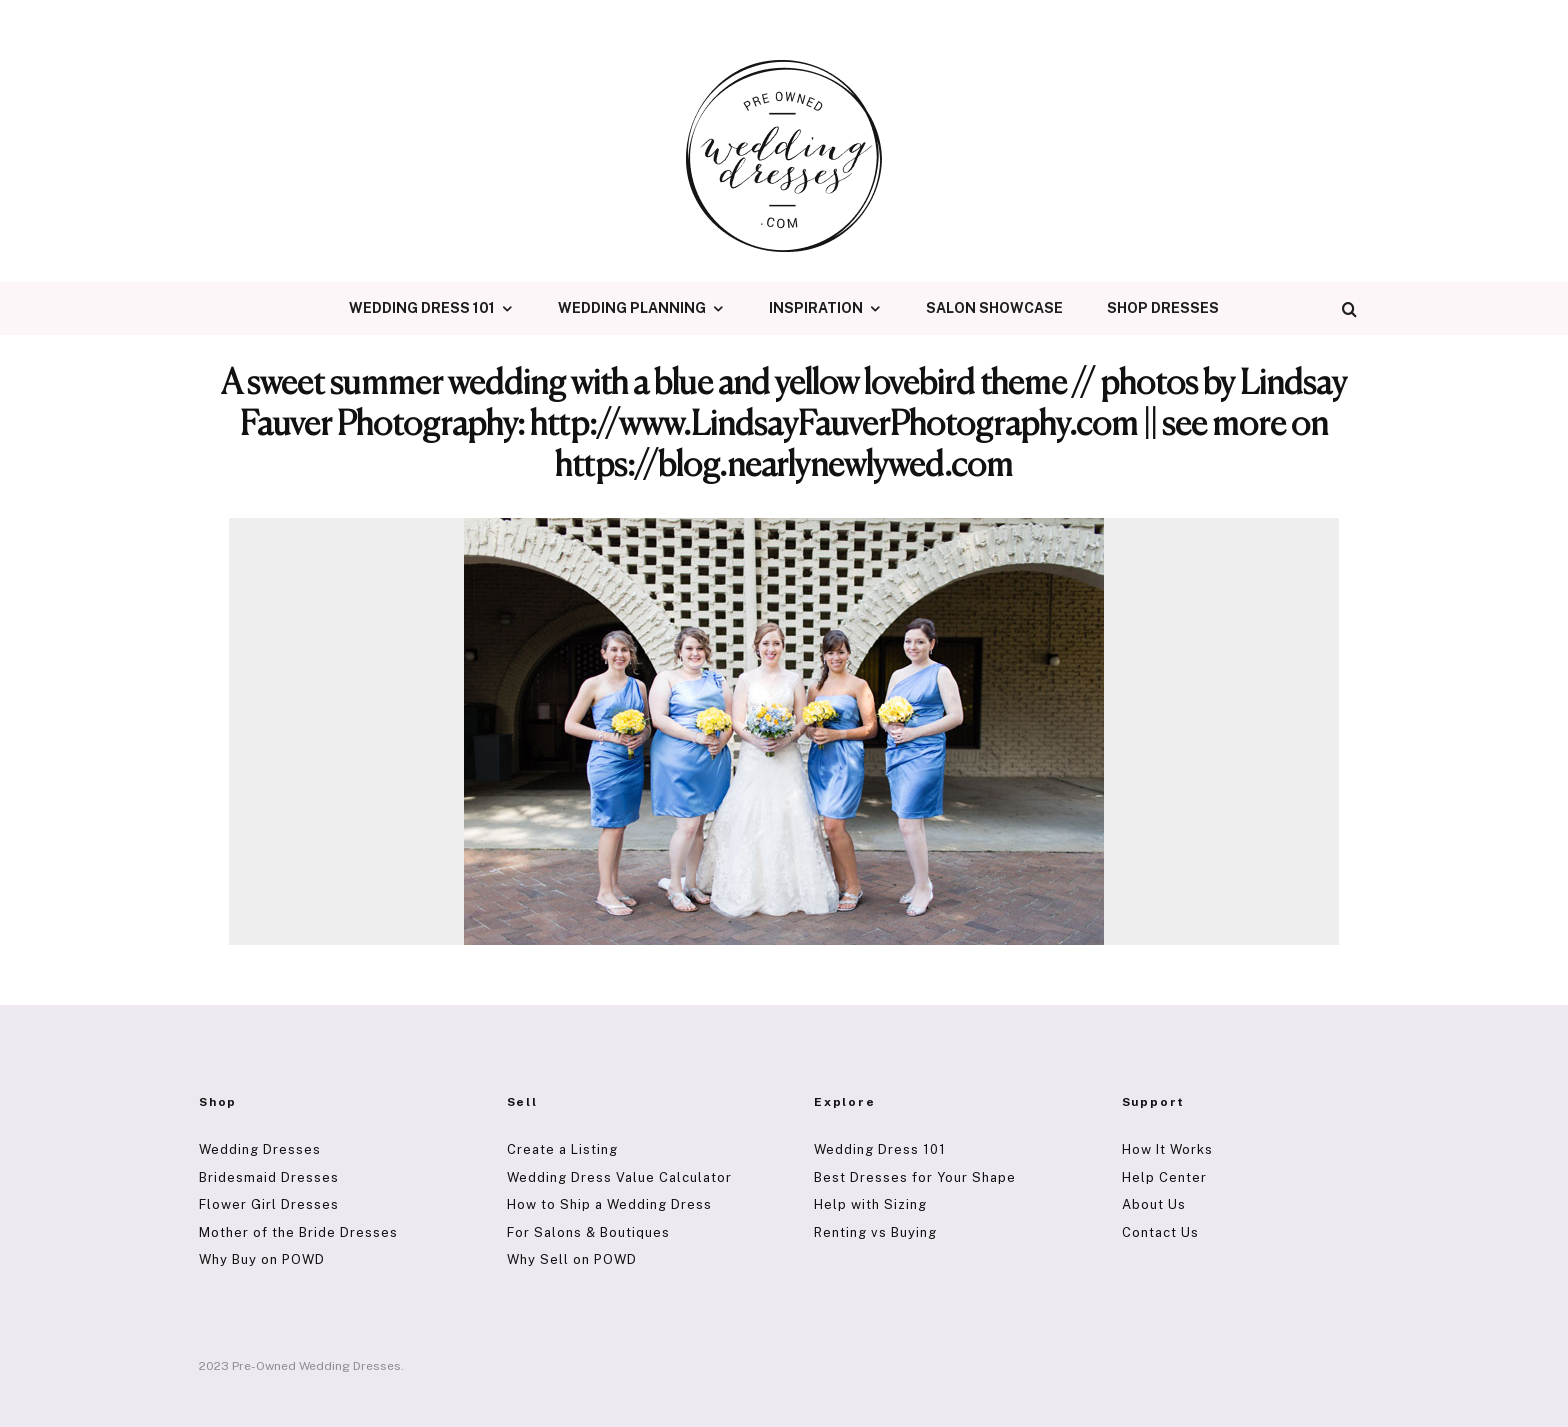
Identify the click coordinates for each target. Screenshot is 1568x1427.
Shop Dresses (1163, 308)
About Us (1154, 1204)
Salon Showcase (994, 308)
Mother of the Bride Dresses (298, 1232)
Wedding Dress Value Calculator (619, 1177)
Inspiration (816, 308)
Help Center (1164, 1177)
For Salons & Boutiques (588, 1232)
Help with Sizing (870, 1204)
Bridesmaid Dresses (269, 1177)
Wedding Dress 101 (422, 308)
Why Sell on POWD (572, 1259)
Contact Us (1160, 1232)
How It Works (1167, 1149)
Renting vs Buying (875, 1232)
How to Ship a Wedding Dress (609, 1204)
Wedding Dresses (260, 1149)
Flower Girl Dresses (269, 1204)
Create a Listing (562, 1149)
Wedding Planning (632, 308)
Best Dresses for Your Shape (915, 1177)
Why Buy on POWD (262, 1259)
